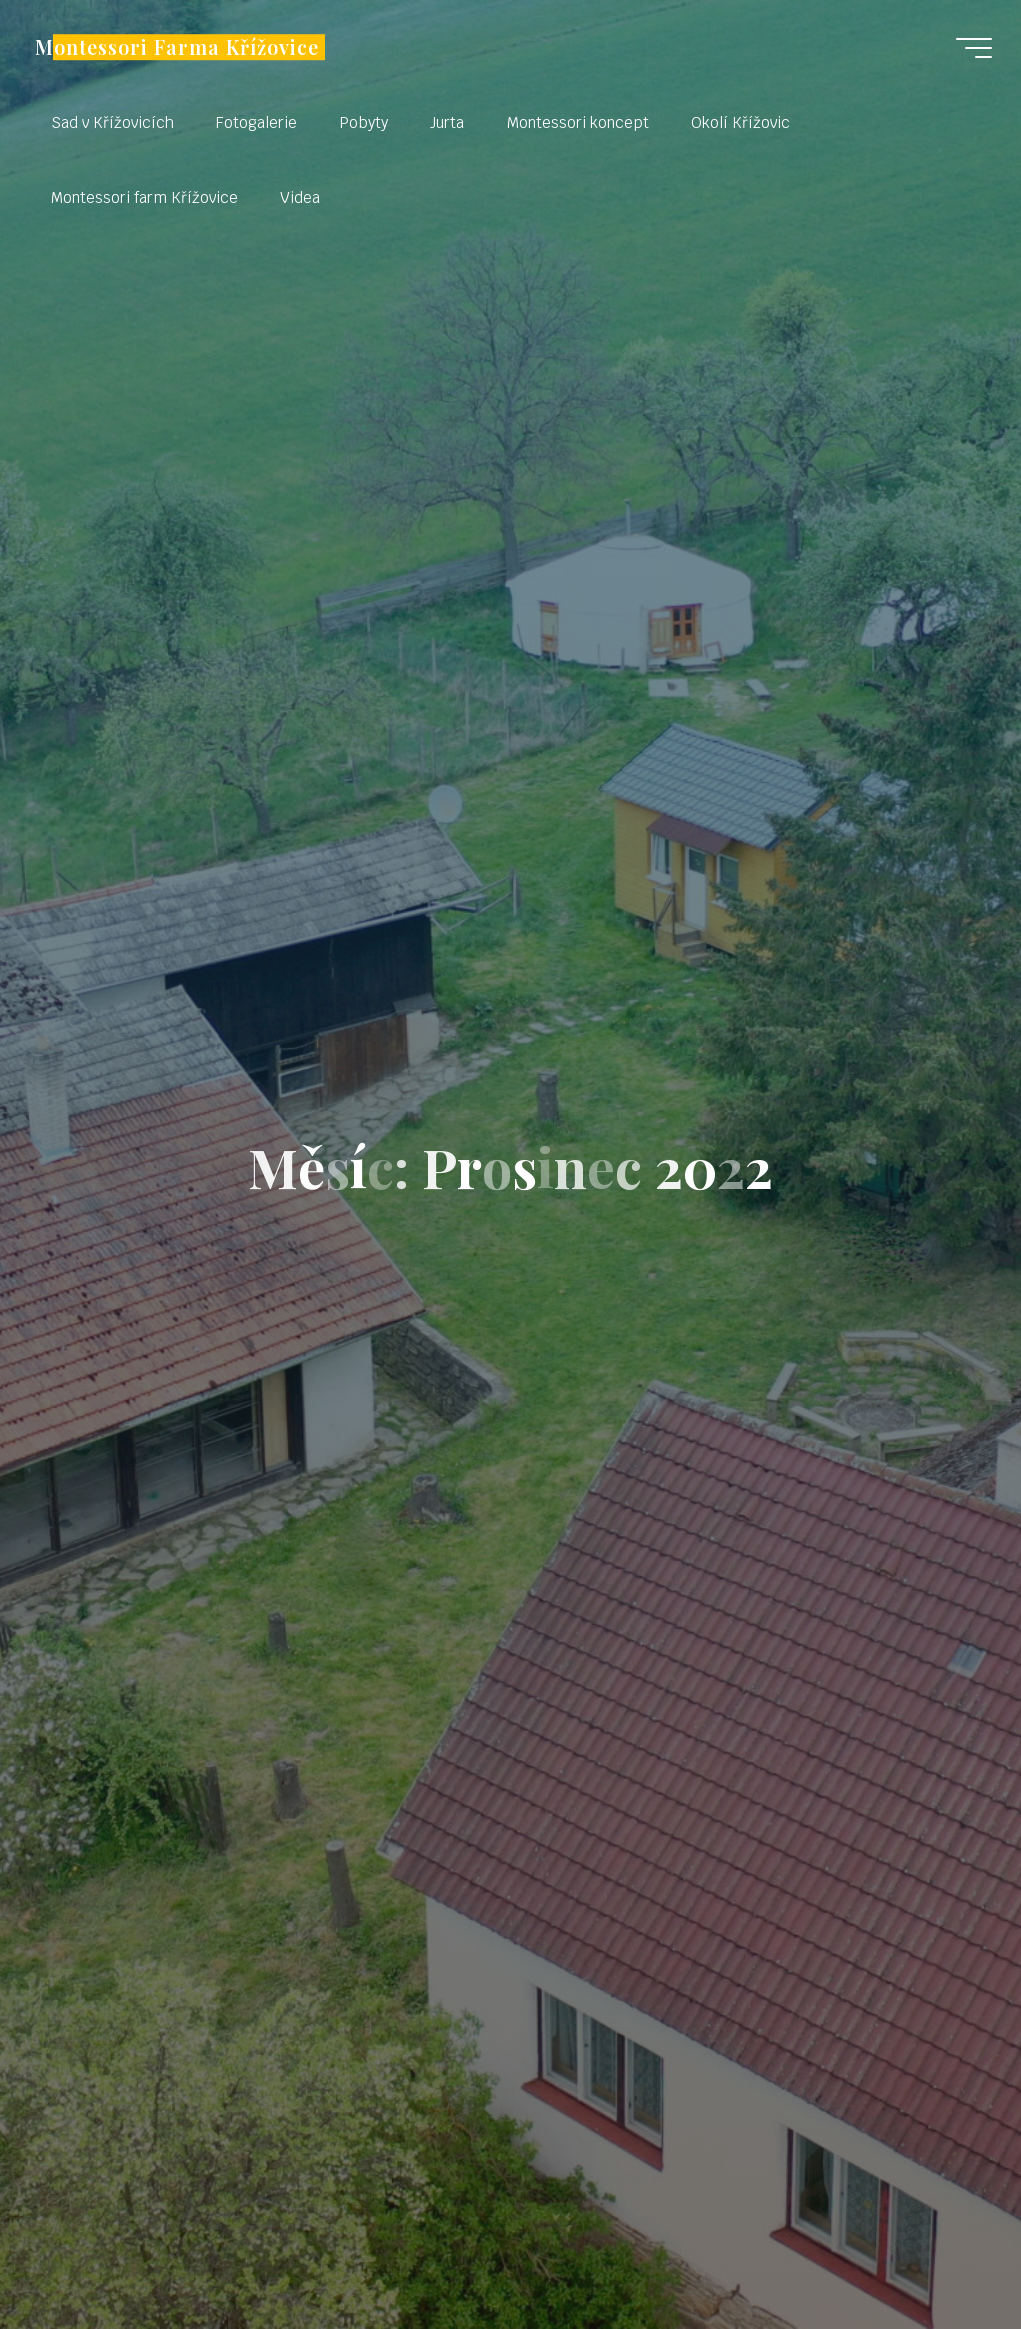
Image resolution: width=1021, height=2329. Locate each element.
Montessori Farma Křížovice (178, 47)
